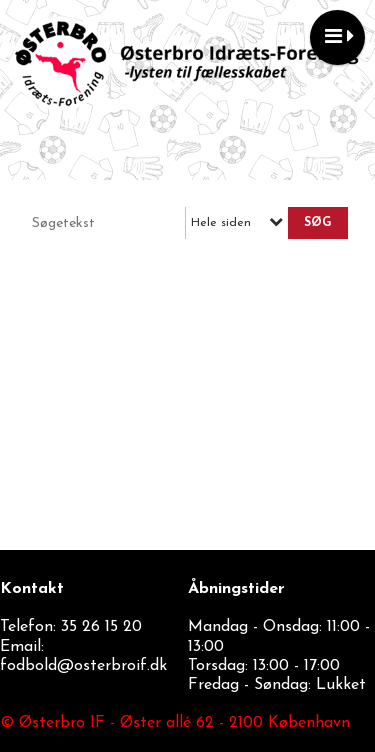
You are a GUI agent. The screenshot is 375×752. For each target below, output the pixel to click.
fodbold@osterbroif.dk (83, 666)
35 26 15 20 (101, 627)
